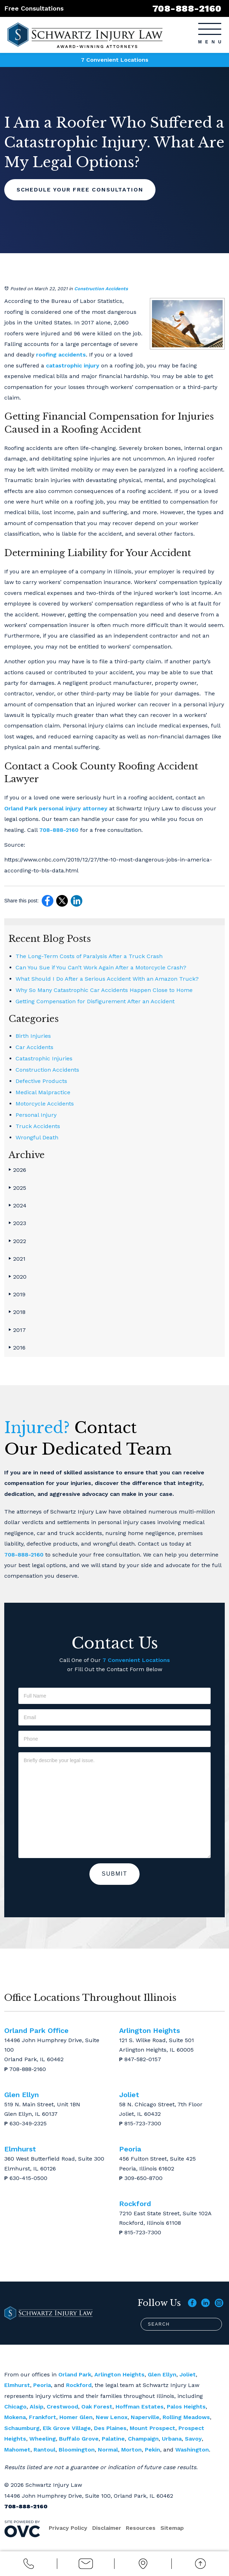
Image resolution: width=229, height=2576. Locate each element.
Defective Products (41, 1081)
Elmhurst (17, 2385)
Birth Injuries (33, 1036)
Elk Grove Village (67, 2428)
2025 (17, 1188)
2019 (16, 1294)
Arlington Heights (119, 2374)
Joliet (188, 2374)
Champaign (143, 2438)
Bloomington (77, 2449)
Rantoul (44, 2449)
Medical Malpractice (43, 1092)
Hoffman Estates (140, 2406)
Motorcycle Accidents (45, 1103)
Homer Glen (76, 2417)
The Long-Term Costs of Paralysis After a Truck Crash (89, 956)
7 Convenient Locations (114, 59)
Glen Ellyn (162, 2374)
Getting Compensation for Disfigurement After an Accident (95, 1001)
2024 (17, 1205)
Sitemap (173, 2528)
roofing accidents (61, 354)
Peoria (42, 2385)
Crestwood (62, 2406)
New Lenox (112, 2417)
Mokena (15, 2417)
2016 (16, 1347)
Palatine (113, 2438)
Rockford (79, 2385)
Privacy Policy (68, 2528)
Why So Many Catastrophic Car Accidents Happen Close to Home (104, 990)
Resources (142, 2528)
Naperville (145, 2417)
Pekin (152, 2449)
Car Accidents (34, 1047)
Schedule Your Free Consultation (82, 189)
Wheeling (42, 2438)
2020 (17, 1277)
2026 (17, 1170)
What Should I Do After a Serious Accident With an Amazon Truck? (107, 978)
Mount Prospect (152, 2428)
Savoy (193, 2438)
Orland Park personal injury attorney (55, 808)
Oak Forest (96, 2406)
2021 (16, 1259)
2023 (17, 1223)
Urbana (172, 2438)
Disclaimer (107, 2528)
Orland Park (74, 2374)
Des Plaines (110, 2428)
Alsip (36, 2406)
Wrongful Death (37, 1137)
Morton (131, 2449)
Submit (114, 1874)
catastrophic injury (72, 365)
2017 (17, 1330)
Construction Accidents (101, 288)
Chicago (15, 2406)
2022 (17, 1241)
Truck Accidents (38, 1126)
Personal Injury (36, 1115)
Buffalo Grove (79, 2438)
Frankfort (42, 2417)
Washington (192, 2449)
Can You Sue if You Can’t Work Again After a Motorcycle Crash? (101, 967)
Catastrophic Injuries (44, 1058)
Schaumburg (22, 2428)
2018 (16, 1312)
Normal (108, 2449)
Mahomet (17, 2449)
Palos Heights (186, 2406)
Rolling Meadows (186, 2417)
